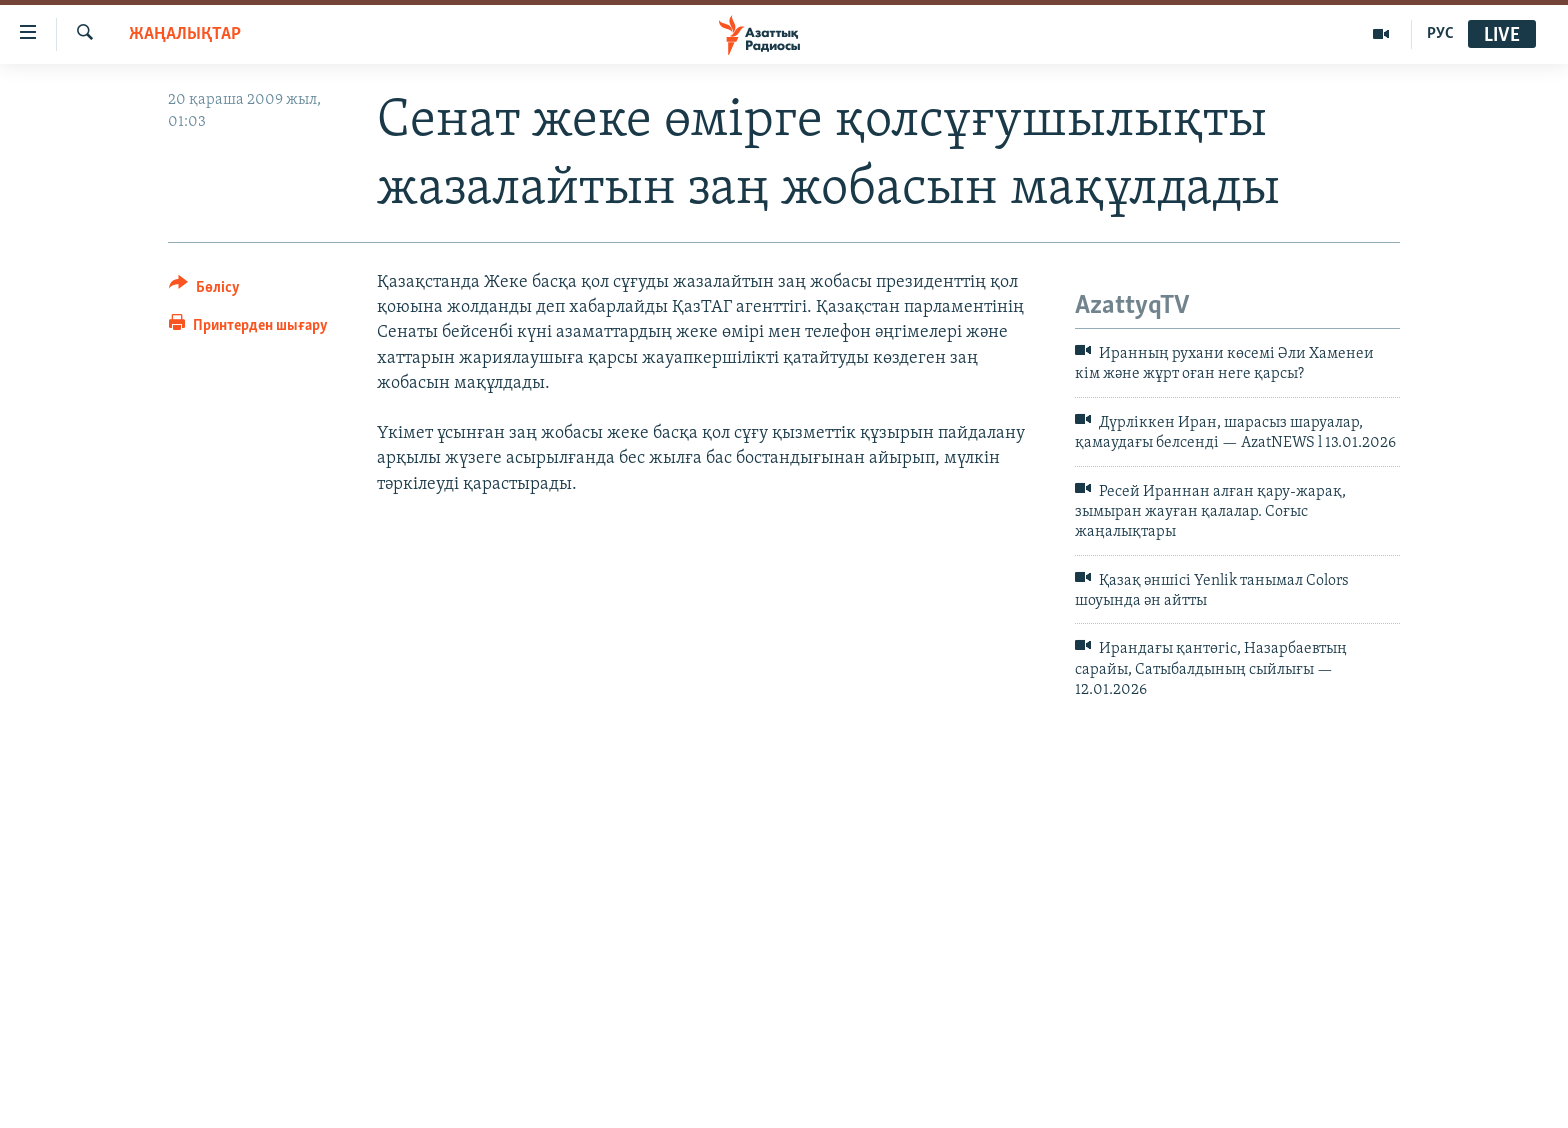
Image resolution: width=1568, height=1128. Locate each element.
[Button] (204, 290)
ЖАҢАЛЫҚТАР (185, 34)
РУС (1440, 34)
